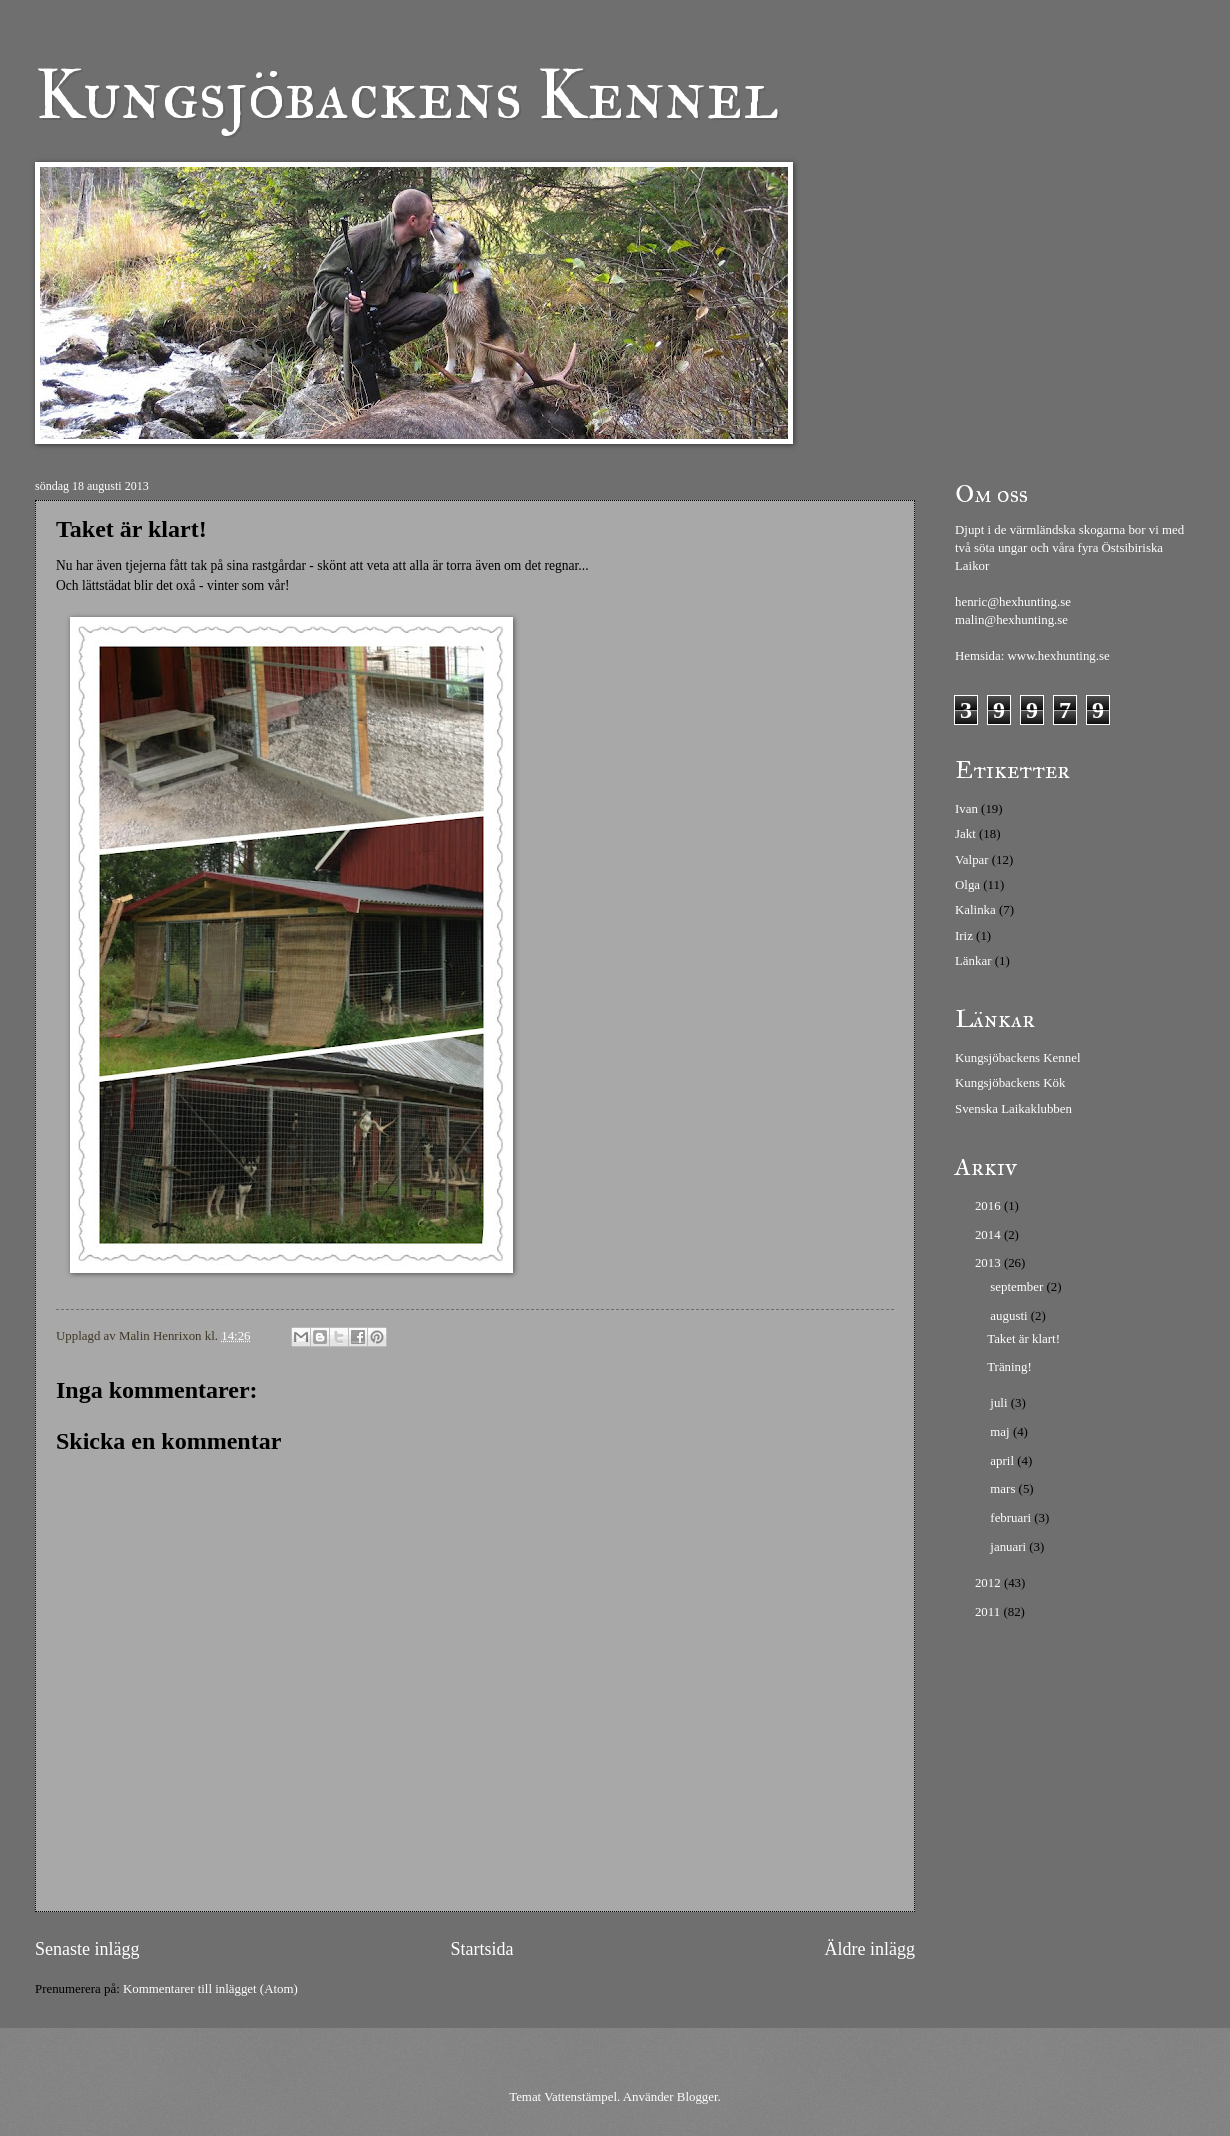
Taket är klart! (1023, 1339)
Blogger (697, 2097)
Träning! (1009, 1367)
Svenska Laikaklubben (1013, 1109)
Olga (967, 885)
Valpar (972, 860)
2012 (989, 1583)
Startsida (481, 1949)
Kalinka (975, 910)
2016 (989, 1206)
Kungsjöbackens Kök (1010, 1083)
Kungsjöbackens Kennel (407, 94)
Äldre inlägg (869, 1949)
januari (1009, 1547)
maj (1001, 1432)
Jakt (965, 834)
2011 (989, 1612)
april (1003, 1461)
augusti (1010, 1316)
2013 (989, 1263)
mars (1004, 1489)
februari (1012, 1518)
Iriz (964, 936)
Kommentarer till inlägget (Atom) (210, 1989)
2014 (989, 1235)
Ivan (966, 809)
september (1018, 1287)
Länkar (973, 961)
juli (1000, 1403)
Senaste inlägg (87, 1949)
